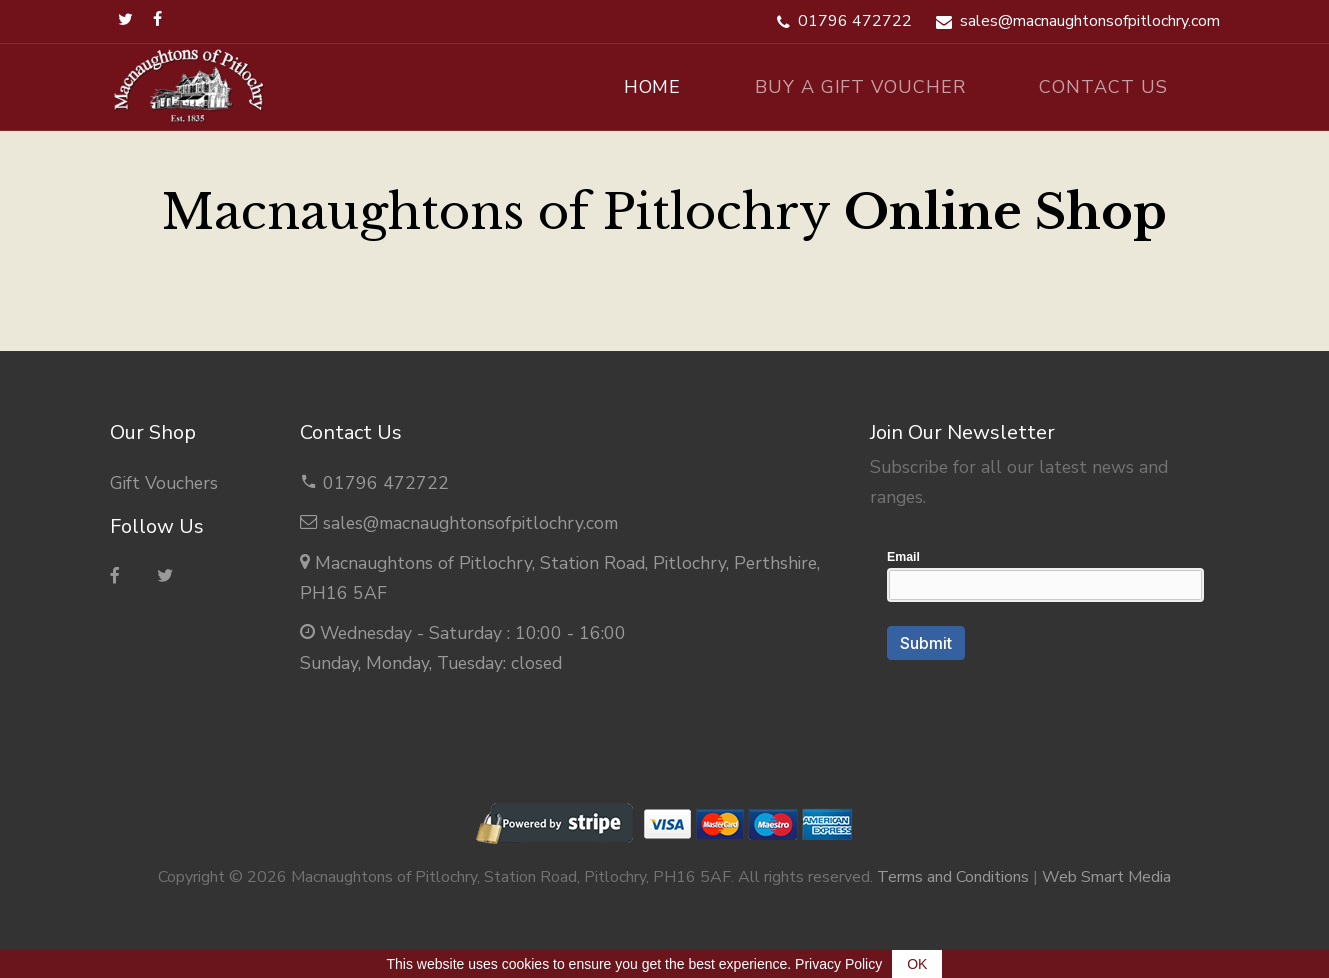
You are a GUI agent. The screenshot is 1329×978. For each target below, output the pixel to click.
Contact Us (1103, 87)
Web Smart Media (1106, 877)
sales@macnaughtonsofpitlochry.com (470, 523)
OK (917, 964)
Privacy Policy (838, 964)
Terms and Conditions (953, 877)
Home (653, 87)
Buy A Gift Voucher (860, 87)
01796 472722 (386, 483)
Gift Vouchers (164, 483)
